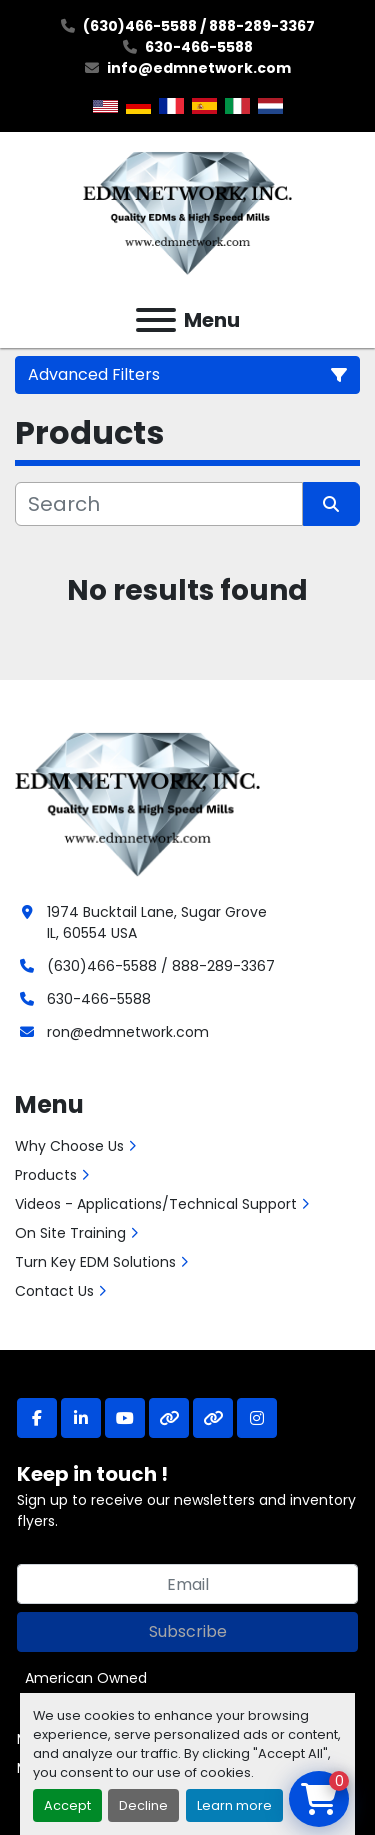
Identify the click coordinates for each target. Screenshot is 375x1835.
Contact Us (54, 1291)
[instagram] (257, 1418)
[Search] (159, 504)
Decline (143, 1805)
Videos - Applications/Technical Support (156, 1204)
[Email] (187, 1584)
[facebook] (37, 1418)
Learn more (234, 1805)
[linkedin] (81, 1418)
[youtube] (125, 1418)
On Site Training (70, 1233)
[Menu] (156, 320)
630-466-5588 (199, 47)
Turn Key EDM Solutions (95, 1262)
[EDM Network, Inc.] (137, 802)
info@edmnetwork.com (199, 68)
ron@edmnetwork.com (128, 1032)
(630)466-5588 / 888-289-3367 (199, 26)
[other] (169, 1418)
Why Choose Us (69, 1146)
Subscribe (188, 1631)
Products (46, 1175)
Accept (67, 1805)
